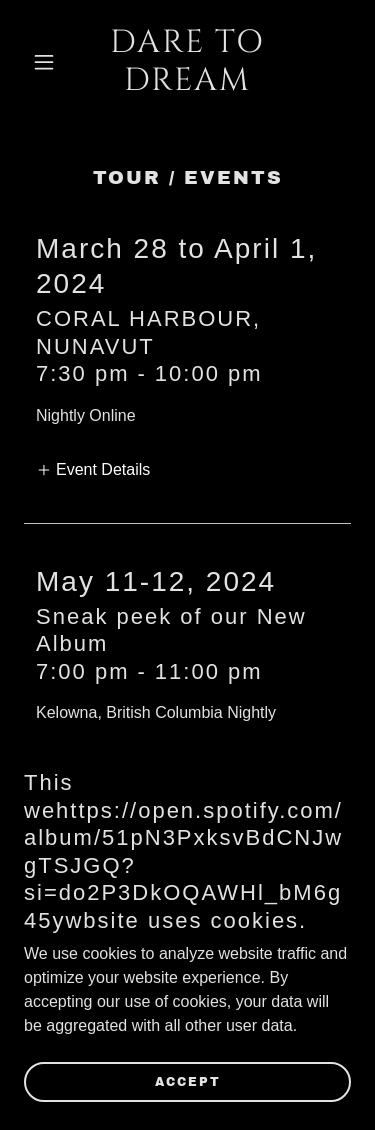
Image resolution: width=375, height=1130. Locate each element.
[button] (48, 62)
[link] (187, 84)
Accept (188, 1082)
